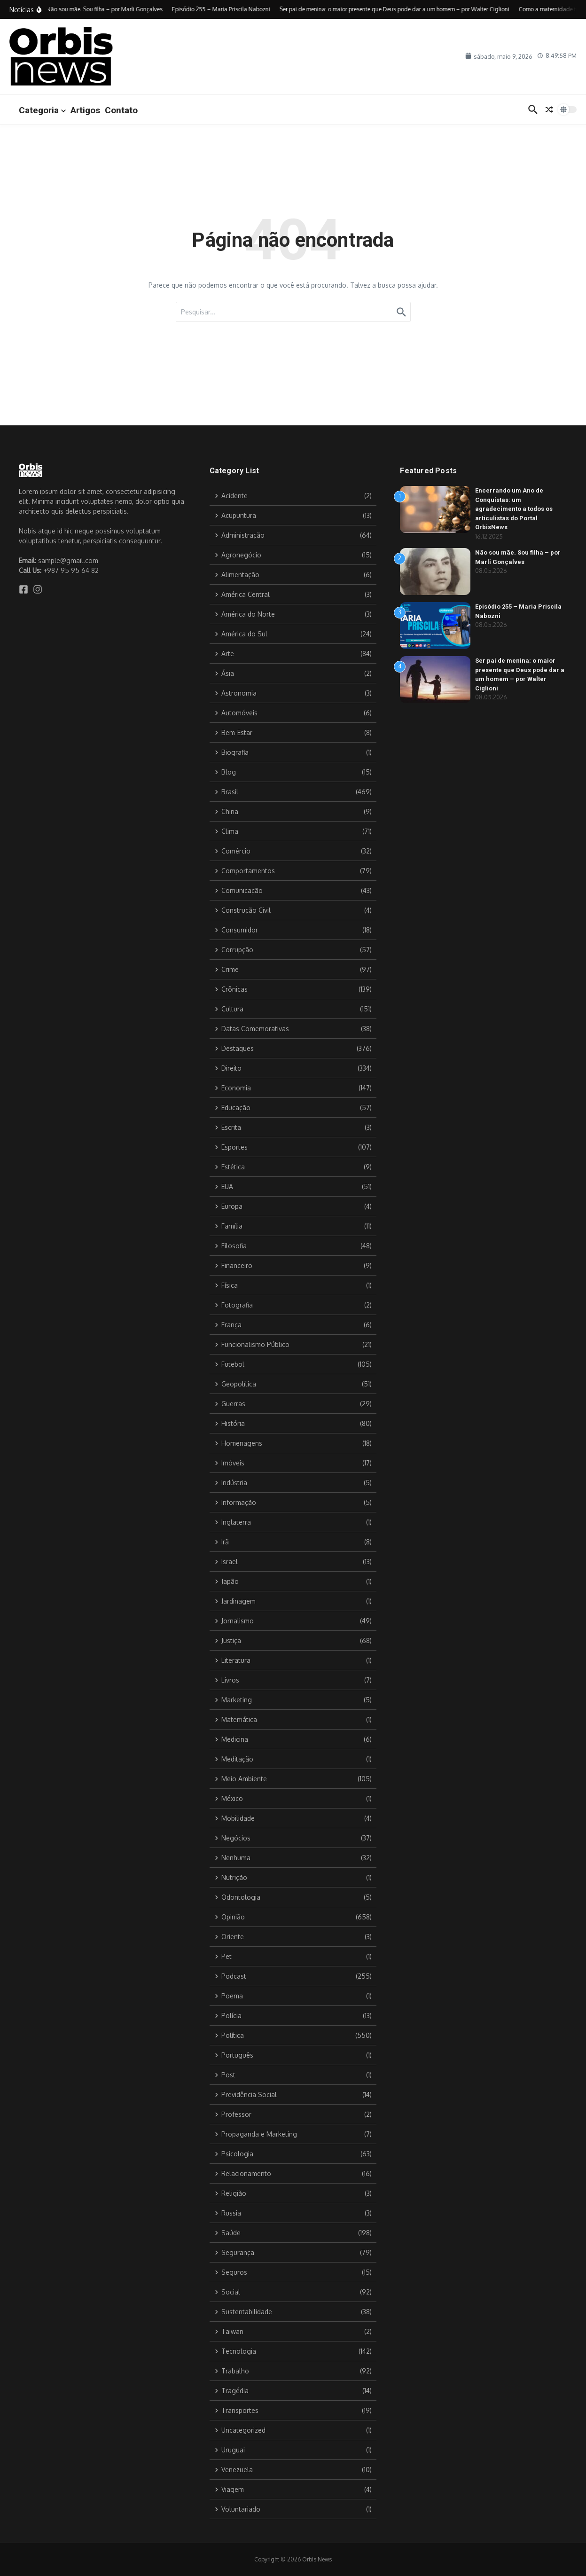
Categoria (42, 110)
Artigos (85, 110)
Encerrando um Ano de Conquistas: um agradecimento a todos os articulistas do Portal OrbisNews (514, 509)
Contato (121, 110)
